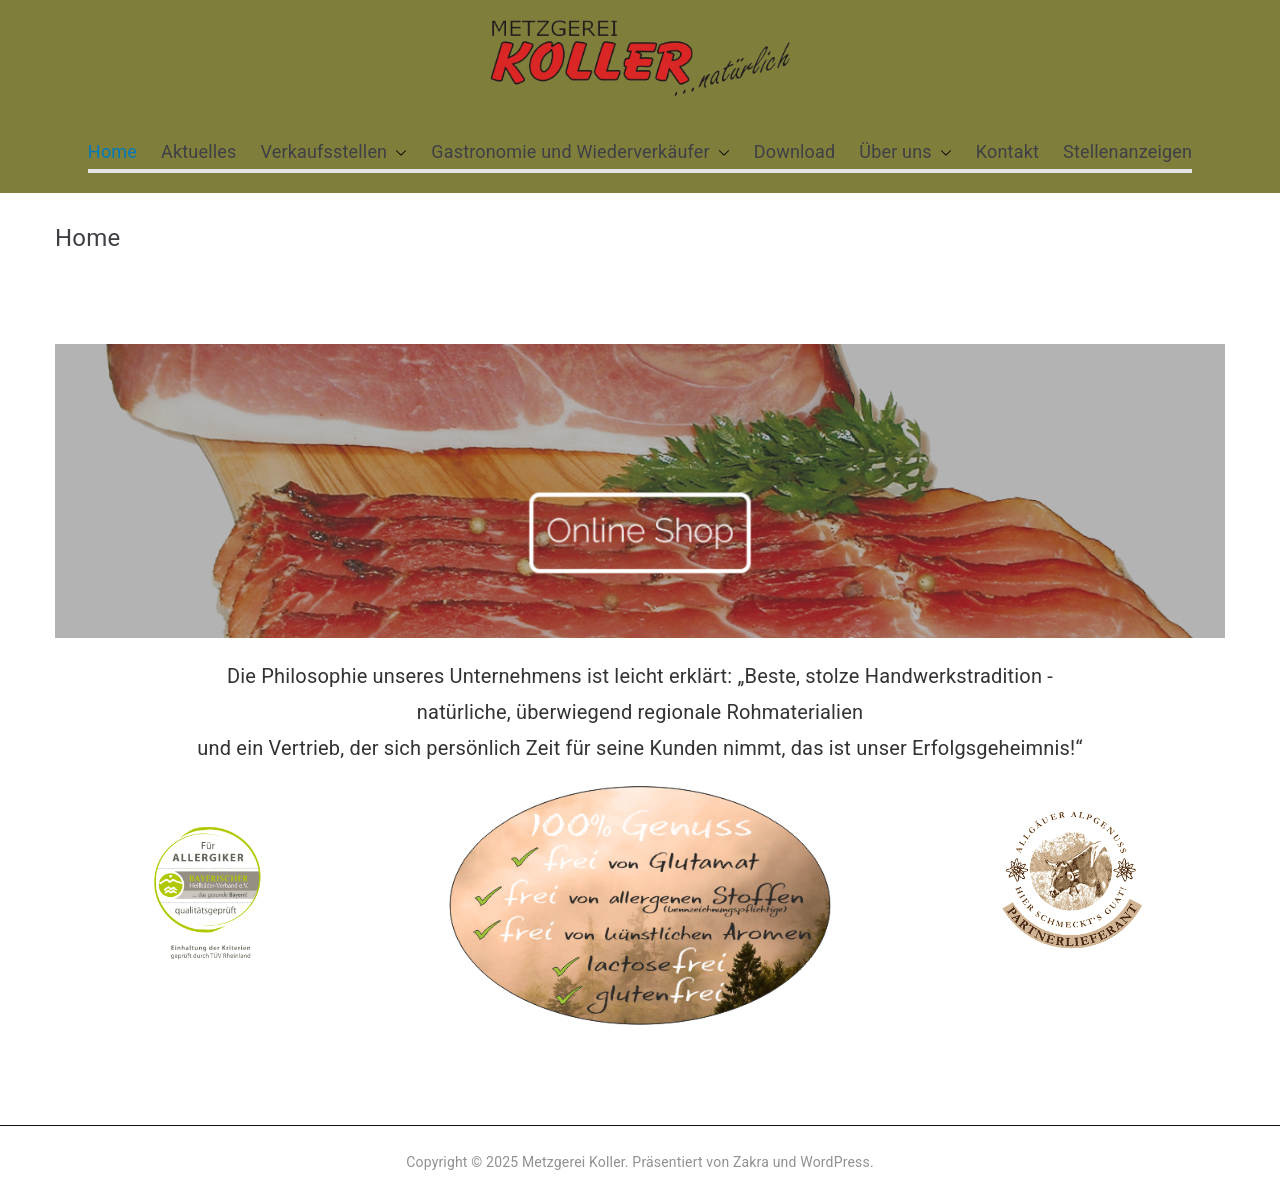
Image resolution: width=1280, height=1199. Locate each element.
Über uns (905, 152)
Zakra (751, 1162)
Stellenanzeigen (1127, 151)
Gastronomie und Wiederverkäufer (580, 152)
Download (795, 151)
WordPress (835, 1162)
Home (112, 151)
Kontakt (1007, 151)
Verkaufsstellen (333, 152)
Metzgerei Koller (573, 1162)
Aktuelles (198, 151)
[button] (397, 152)
